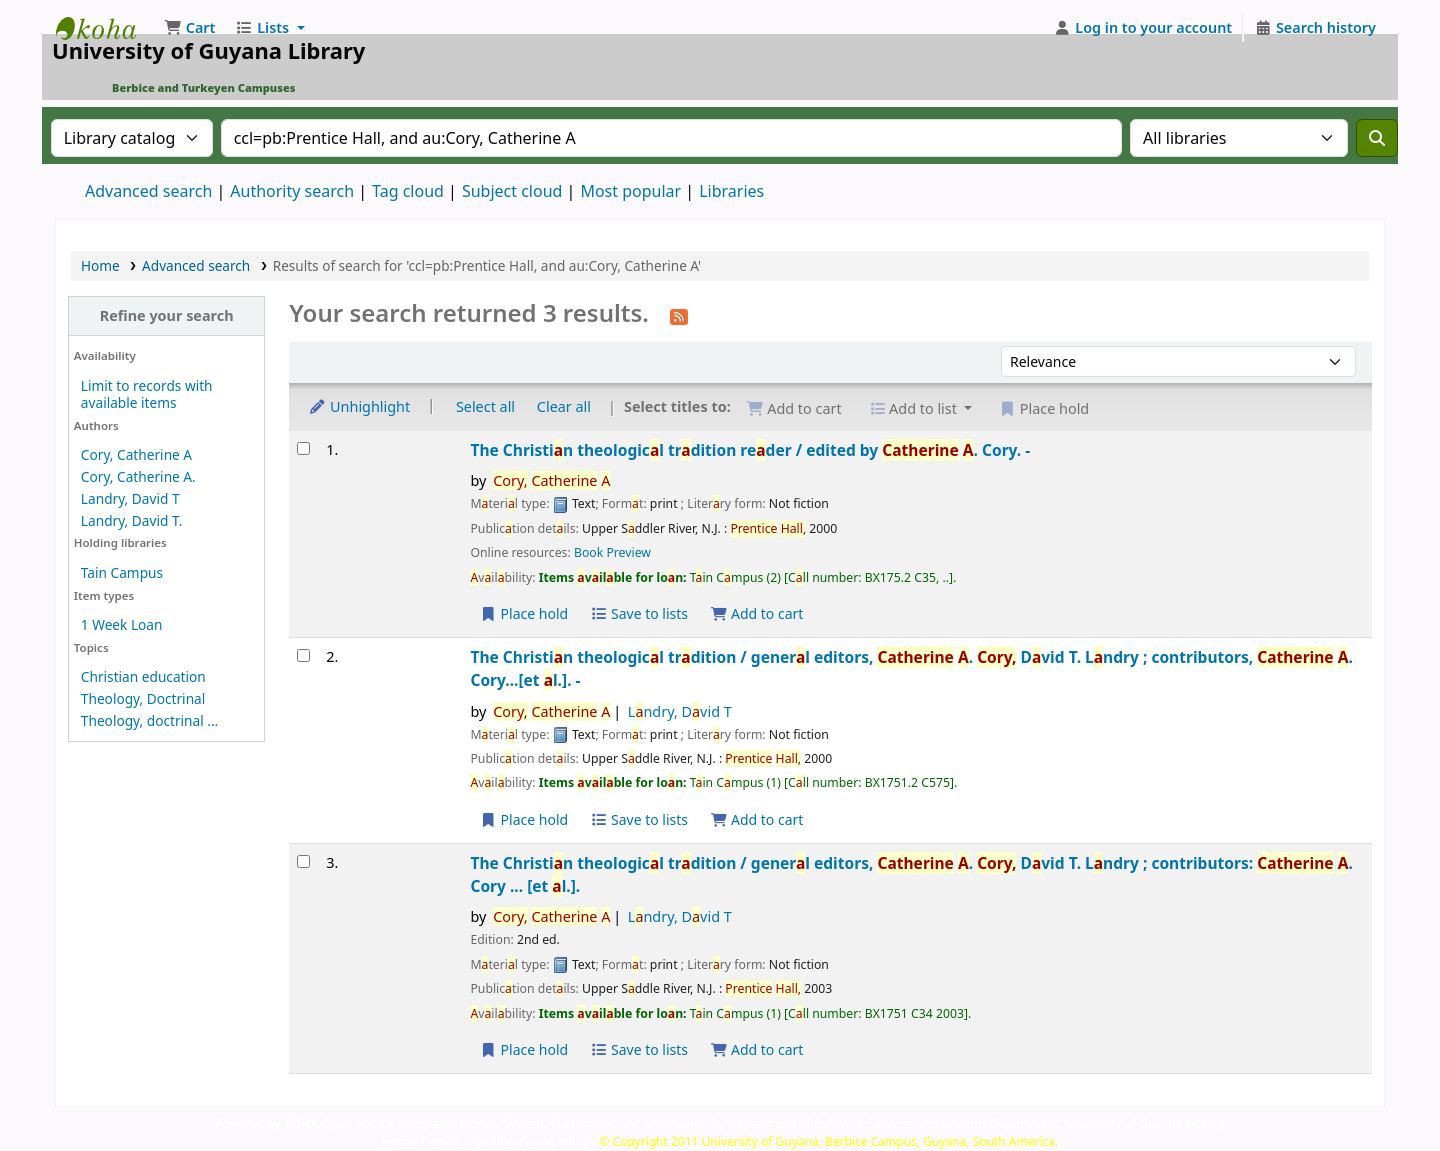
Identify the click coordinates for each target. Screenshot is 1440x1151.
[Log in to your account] (1143, 28)
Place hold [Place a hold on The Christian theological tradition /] (523, 819)
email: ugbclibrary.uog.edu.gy (513, 1141)
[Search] (1377, 138)
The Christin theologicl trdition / (911, 668)
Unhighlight (359, 406)
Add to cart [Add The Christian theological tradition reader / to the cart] (757, 613)
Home (100, 265)
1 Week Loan (122, 624)
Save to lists (639, 613)
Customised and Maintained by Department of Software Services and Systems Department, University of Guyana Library (887, 1123)
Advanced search (148, 191)
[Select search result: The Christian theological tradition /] (303, 655)
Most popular (630, 191)
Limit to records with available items (147, 394)
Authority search (292, 191)
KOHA (301, 1123)
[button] (189, 28)
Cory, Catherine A (136, 454)
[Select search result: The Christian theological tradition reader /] (303, 448)
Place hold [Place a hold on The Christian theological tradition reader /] (523, 613)
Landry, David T (130, 498)
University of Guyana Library (106, 28)
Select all (485, 406)
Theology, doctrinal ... (149, 720)
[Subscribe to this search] (679, 315)
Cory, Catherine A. (138, 476)
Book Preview (612, 552)
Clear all (564, 406)
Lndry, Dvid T (680, 711)
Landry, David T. (132, 520)
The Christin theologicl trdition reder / (750, 450)
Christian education (143, 676)
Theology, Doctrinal (143, 698)
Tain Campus (122, 572)
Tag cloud (408, 191)
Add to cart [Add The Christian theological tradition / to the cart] (757, 819)
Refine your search (167, 315)
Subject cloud (512, 191)
